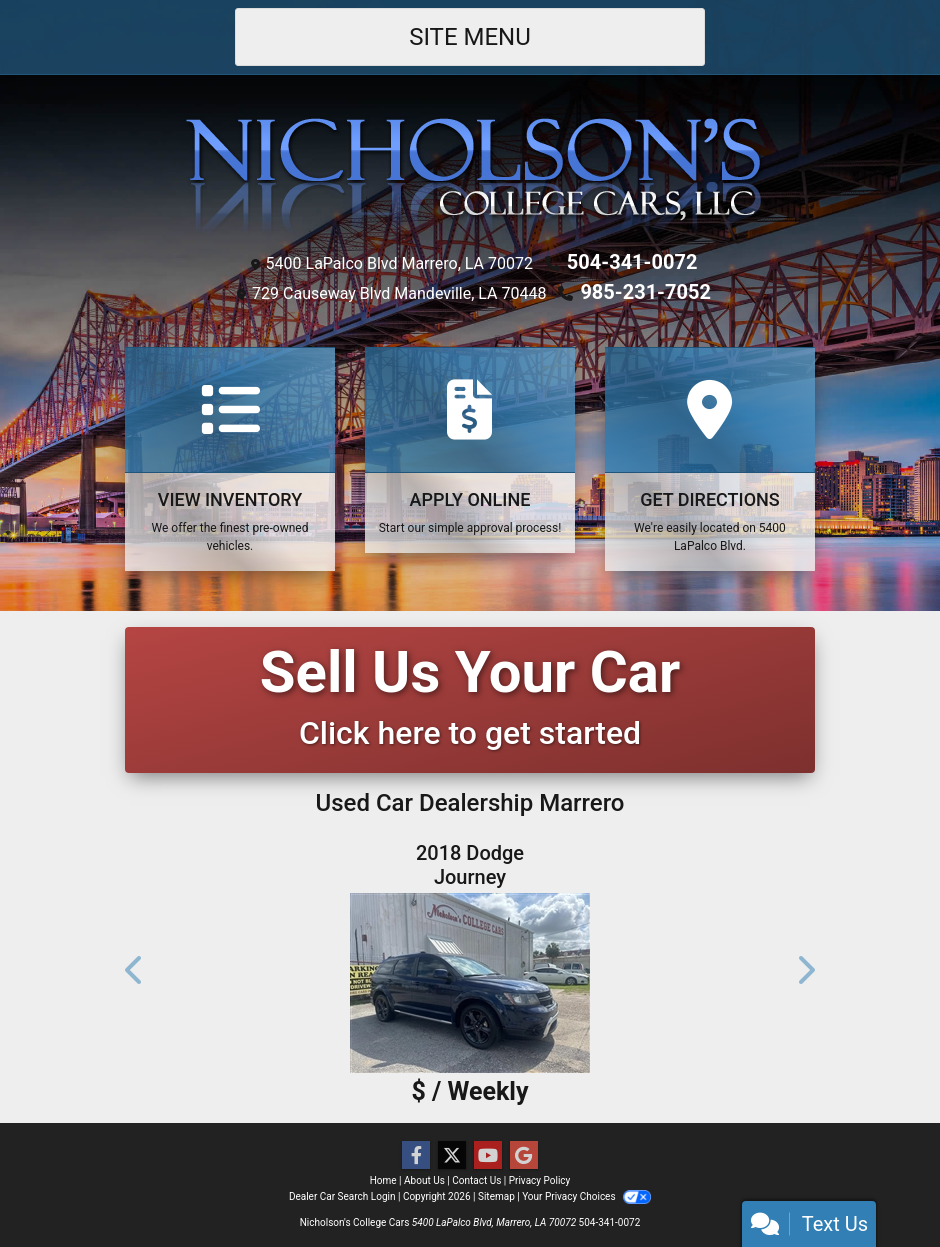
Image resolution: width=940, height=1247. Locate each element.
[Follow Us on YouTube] (488, 1156)
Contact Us (476, 1180)
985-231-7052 (645, 292)
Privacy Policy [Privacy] (540, 1180)
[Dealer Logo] (470, 175)
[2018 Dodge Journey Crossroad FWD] (470, 983)
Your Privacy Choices (586, 1196)
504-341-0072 (632, 262)
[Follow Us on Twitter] (452, 1156)
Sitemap (496, 1196)
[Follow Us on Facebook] (416, 1156)
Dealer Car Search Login (342, 1196)
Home (383, 1180)
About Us (424, 1180)
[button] (135, 970)
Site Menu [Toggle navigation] (470, 37)
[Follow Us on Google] (524, 1156)
